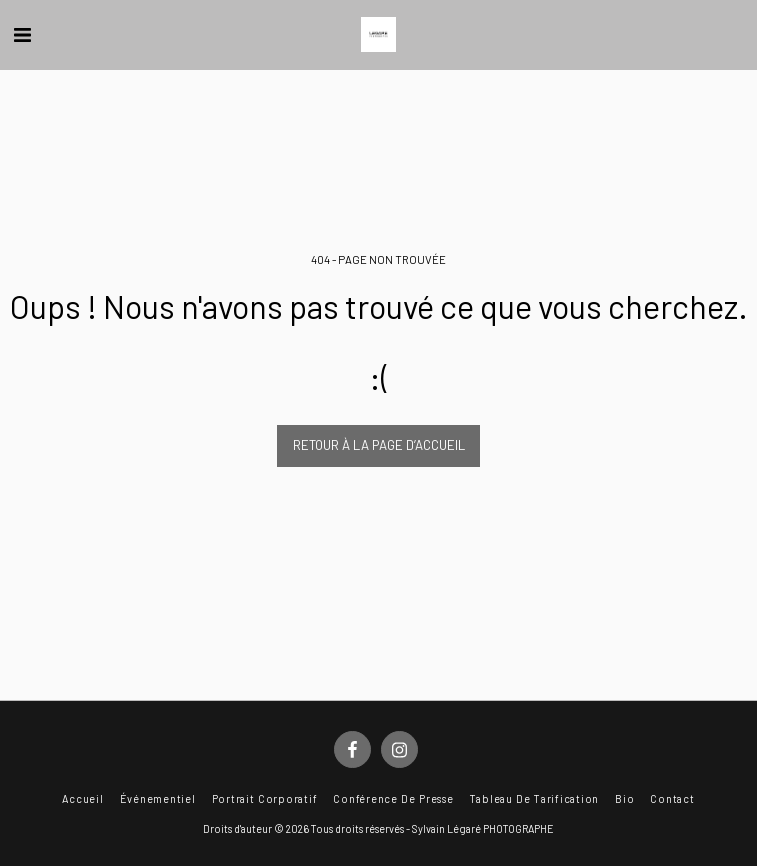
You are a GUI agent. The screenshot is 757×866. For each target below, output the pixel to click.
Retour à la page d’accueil (379, 445)
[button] (22, 34)
